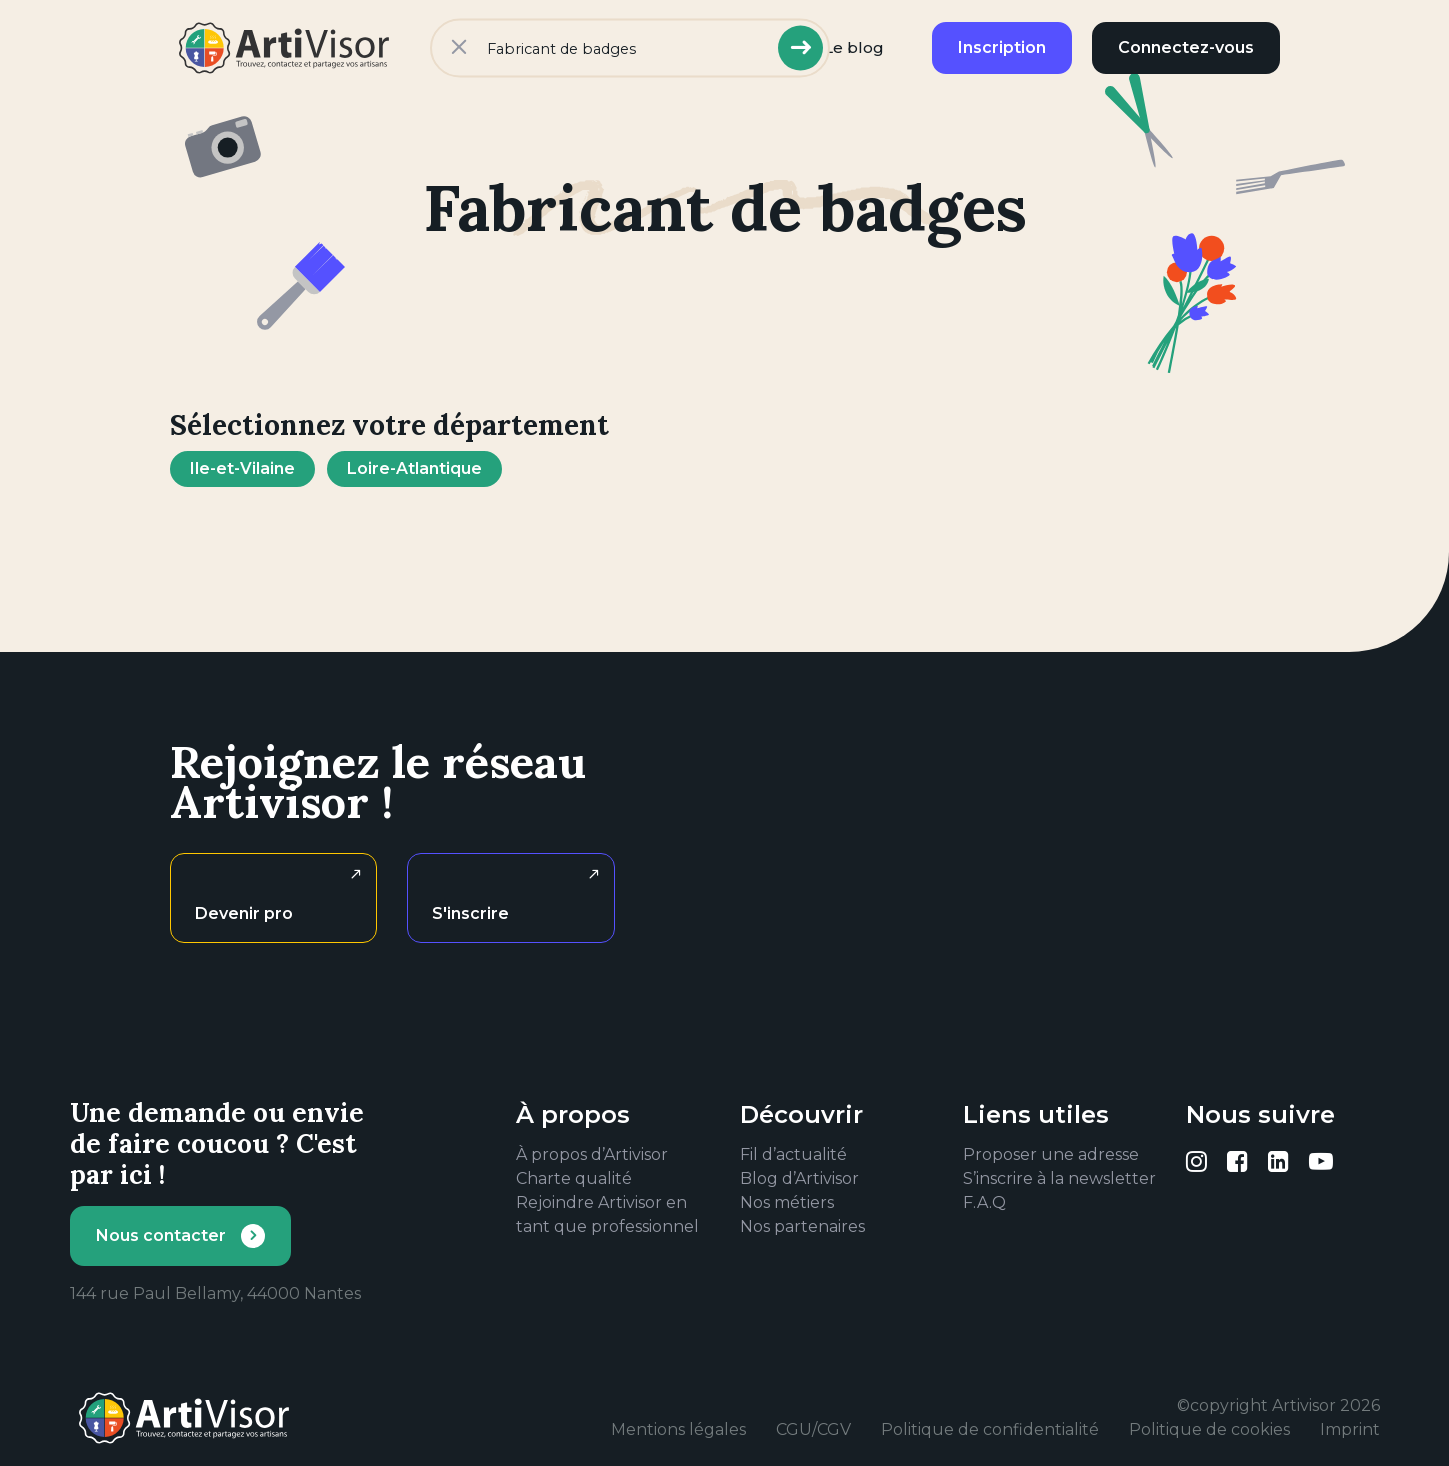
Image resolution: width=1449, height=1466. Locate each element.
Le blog (854, 47)
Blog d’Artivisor (799, 1178)
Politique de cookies (1209, 1429)
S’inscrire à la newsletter (1059, 1178)
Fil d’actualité (793, 1154)
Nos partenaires (802, 1226)
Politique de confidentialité (990, 1429)
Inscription (1002, 47)
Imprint (1350, 1429)
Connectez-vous (1186, 47)
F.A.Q (984, 1202)
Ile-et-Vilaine (242, 468)
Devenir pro (244, 913)
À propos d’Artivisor (592, 1154)
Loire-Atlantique (414, 468)
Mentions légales (678, 1429)
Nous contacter (161, 1235)
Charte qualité (574, 1178)
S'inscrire (470, 913)
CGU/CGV (813, 1429)
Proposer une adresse (1051, 1154)
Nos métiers (787, 1202)
